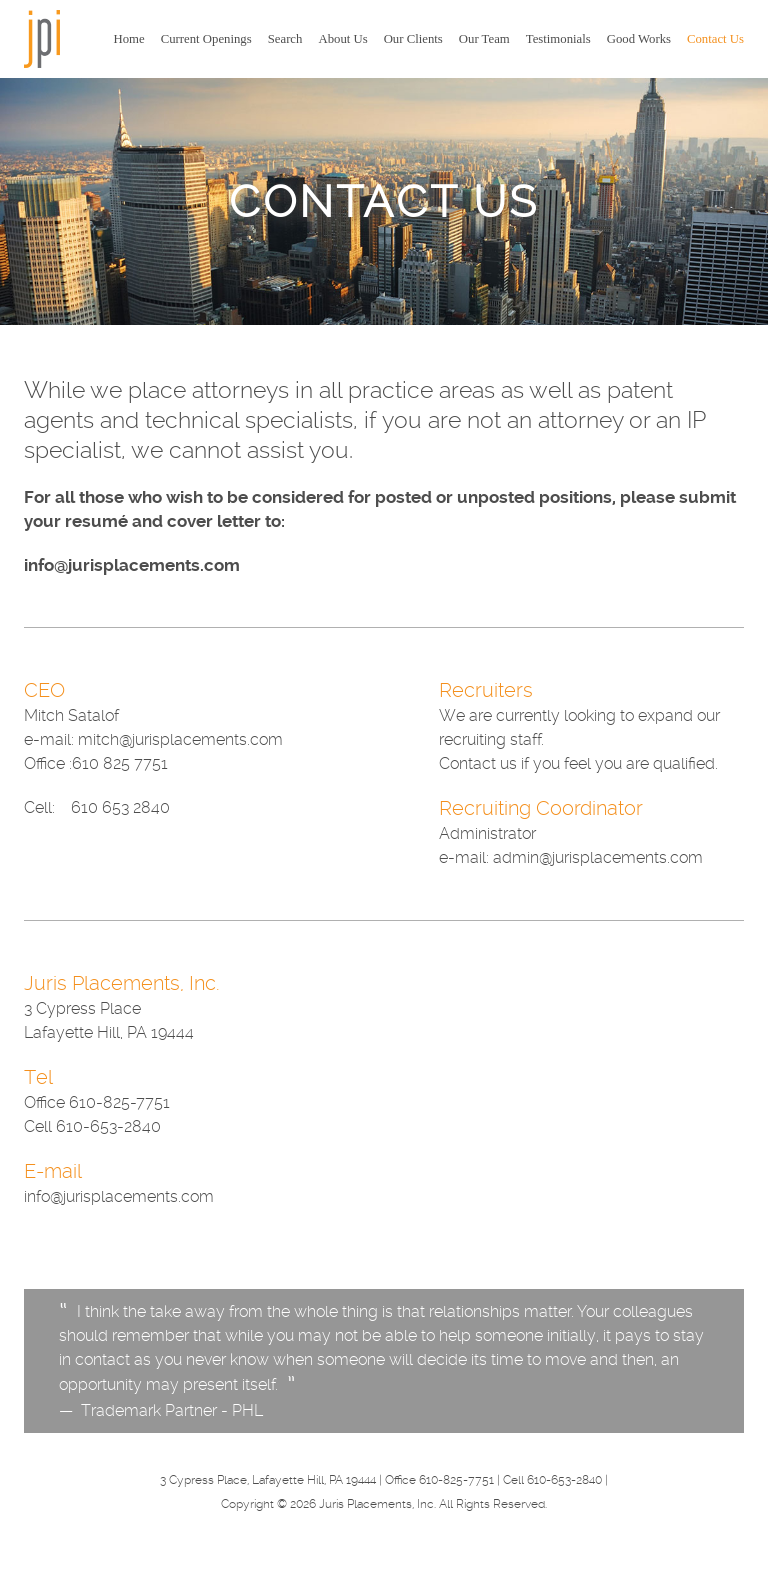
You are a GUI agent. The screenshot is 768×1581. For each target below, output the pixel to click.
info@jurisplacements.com (132, 565)
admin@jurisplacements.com (598, 857)
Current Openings (206, 39)
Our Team (484, 39)
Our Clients (413, 39)
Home (129, 39)
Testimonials (558, 39)
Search (285, 39)
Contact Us (715, 39)
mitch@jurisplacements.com (180, 739)
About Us (342, 39)
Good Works (639, 39)
